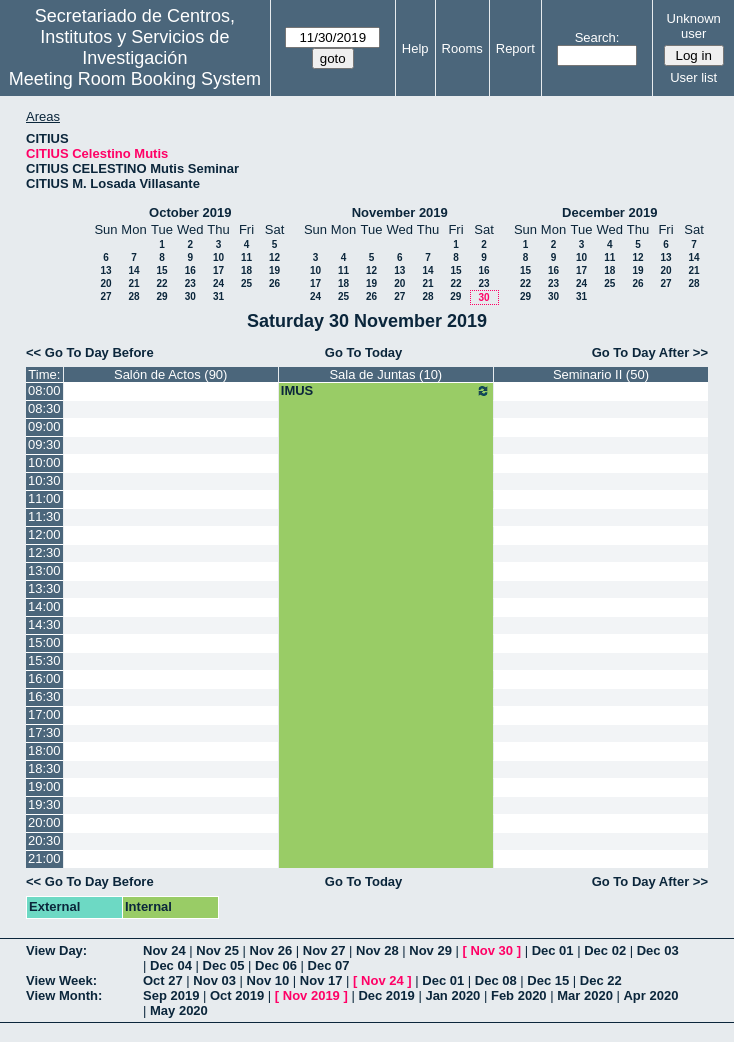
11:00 (44, 498)
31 (218, 296)
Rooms (462, 48)
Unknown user (694, 26)
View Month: (64, 995)
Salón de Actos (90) (170, 374)
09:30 (44, 444)
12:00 (44, 534)
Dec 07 (329, 965)
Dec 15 (548, 980)
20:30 (44, 840)
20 (105, 283)
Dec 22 (601, 980)
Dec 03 (658, 950)
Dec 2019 (386, 995)
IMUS (386, 391)
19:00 (44, 786)
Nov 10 (268, 980)
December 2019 (609, 212)
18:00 (44, 750)
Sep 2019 (171, 995)
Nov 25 (217, 950)
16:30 (44, 696)
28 (133, 296)
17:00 (44, 714)
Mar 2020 (585, 995)
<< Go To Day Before (90, 352)
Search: (597, 37)
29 (161, 296)
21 (133, 283)
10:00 (44, 462)
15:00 (44, 642)
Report (515, 48)
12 (274, 257)
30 (190, 296)
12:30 (44, 552)
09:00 (44, 426)
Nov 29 (430, 950)
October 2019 (190, 212)
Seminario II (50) (601, 374)
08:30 (44, 408)
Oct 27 (163, 980)
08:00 (44, 390)
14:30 (44, 624)
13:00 (44, 570)
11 (246, 257)
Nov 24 (164, 950)
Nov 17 (321, 980)
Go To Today (364, 352)
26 (274, 283)
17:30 (44, 732)
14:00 (44, 606)
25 (246, 283)
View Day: (56, 950)
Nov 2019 (311, 995)
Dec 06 (276, 965)
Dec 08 (496, 980)
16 (190, 270)
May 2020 (179, 1010)
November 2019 (400, 212)
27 (105, 296)
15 (161, 270)
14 (133, 270)
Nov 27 (324, 950)
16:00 (44, 678)
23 (190, 283)
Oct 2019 (237, 995)
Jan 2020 (452, 995)
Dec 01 (553, 950)
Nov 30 (491, 950)
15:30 (44, 660)
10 (218, 257)
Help (415, 48)
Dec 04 (171, 965)
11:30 (44, 516)
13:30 (44, 588)
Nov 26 (271, 950)
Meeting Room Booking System (135, 79)
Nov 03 (214, 980)
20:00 (44, 822)
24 (218, 283)
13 (105, 270)
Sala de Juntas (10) (385, 374)
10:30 (44, 480)
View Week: (61, 980)
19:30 (44, 804)
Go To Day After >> (650, 352)
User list (693, 77)
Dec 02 (605, 950)
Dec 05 (224, 965)
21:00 (44, 858)
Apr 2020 (650, 995)
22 (161, 283)
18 (246, 270)
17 (218, 270)
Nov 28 (377, 950)
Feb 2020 (519, 995)
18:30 (44, 768)
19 (274, 270)
